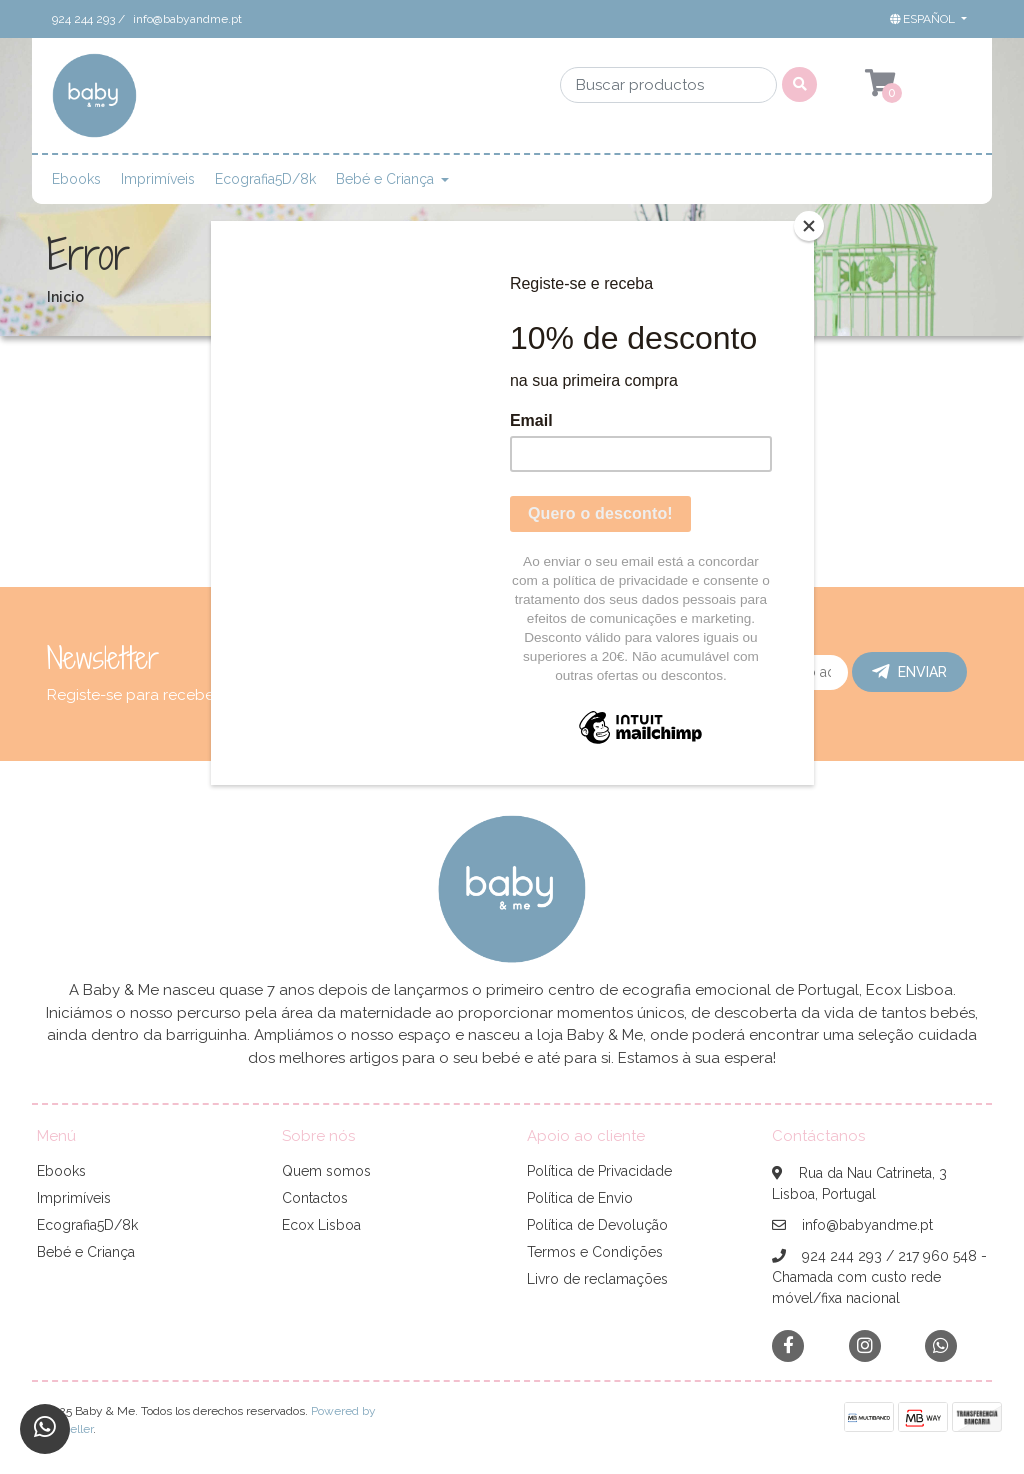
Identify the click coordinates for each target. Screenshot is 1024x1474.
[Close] (809, 226)
